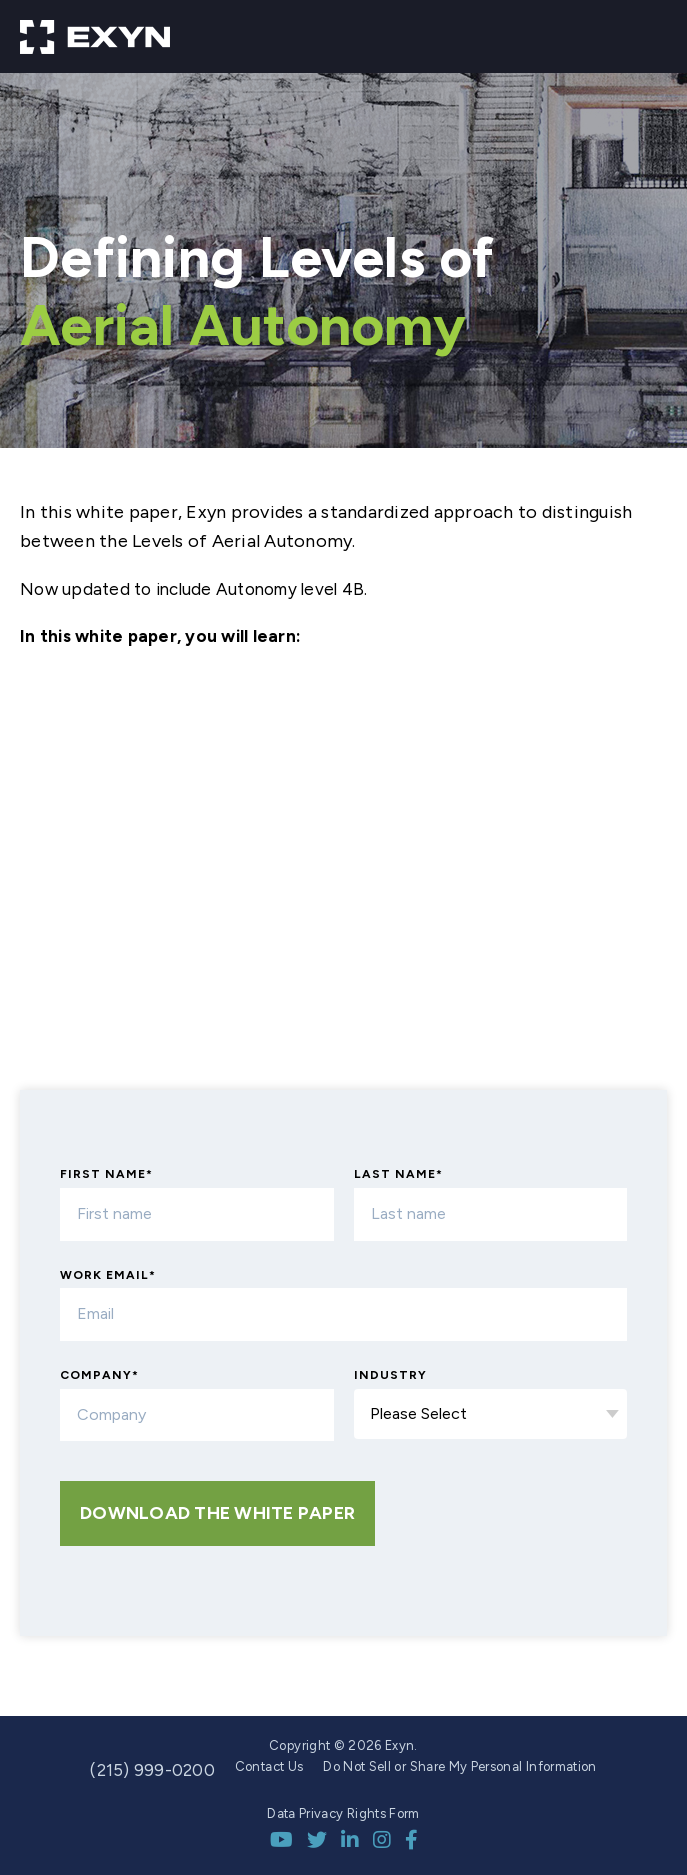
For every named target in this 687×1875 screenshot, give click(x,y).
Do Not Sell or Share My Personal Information (459, 1766)
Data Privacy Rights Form (343, 1813)
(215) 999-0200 (152, 1770)
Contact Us (269, 1766)
